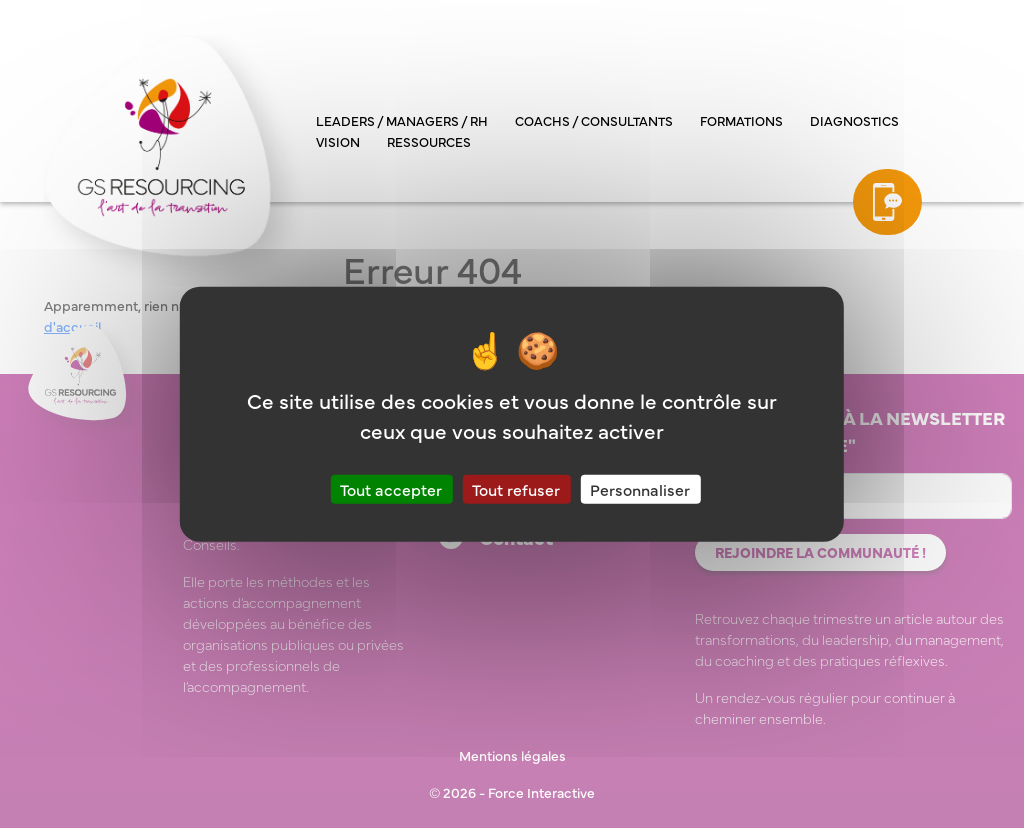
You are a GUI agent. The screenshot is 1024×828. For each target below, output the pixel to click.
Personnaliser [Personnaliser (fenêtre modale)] (640, 488)
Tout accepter (391, 488)
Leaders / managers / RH (402, 120)
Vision (338, 141)
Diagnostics (854, 120)
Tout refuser (516, 488)
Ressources (429, 141)
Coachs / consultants (594, 120)
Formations (741, 120)
